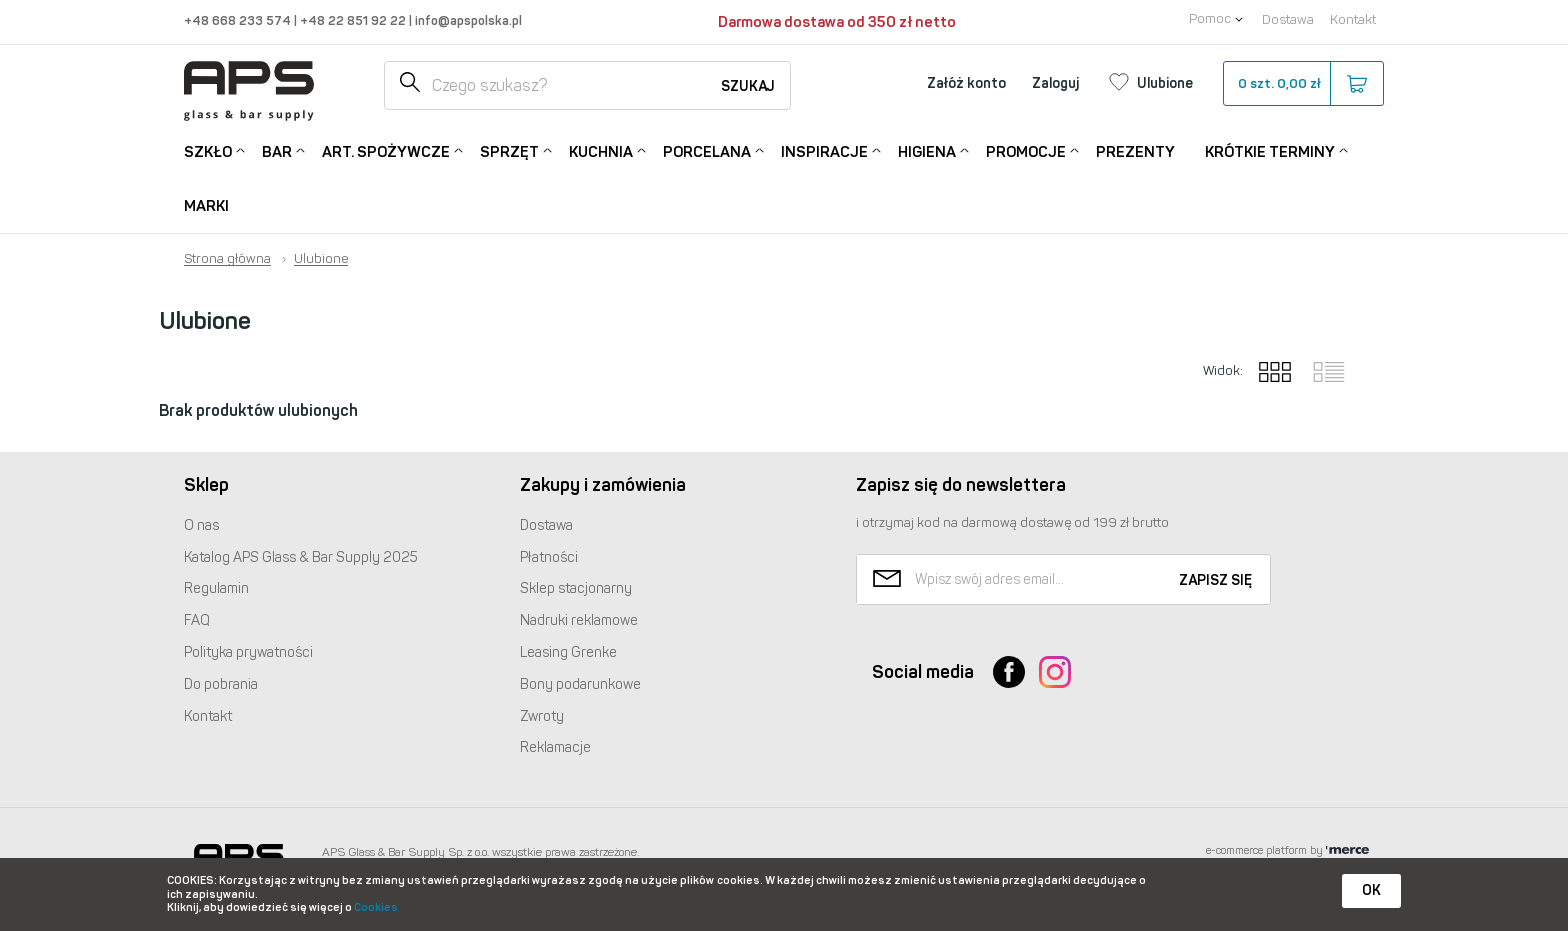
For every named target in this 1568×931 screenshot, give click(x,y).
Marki (206, 206)
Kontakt (1353, 19)
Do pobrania (221, 684)
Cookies (376, 907)
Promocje (1026, 150)
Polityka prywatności (248, 652)
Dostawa (1288, 19)
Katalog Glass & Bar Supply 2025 (301, 557)
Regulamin (216, 588)
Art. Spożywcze (386, 150)
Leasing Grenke (568, 652)
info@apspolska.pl (467, 20)
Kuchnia (601, 150)
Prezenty (1135, 152)
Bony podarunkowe (580, 684)
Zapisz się (1215, 580)
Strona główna (227, 259)
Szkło (208, 150)
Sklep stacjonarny (576, 588)
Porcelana (707, 150)
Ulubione (321, 259)
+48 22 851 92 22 (354, 20)
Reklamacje (555, 747)
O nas (201, 525)
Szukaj (748, 86)
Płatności (549, 557)
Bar (277, 150)
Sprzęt (509, 150)
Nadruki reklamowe (579, 620)
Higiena (927, 150)
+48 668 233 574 (239, 20)
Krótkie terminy (1270, 150)
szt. (1302, 84)
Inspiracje (824, 150)
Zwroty (542, 716)
